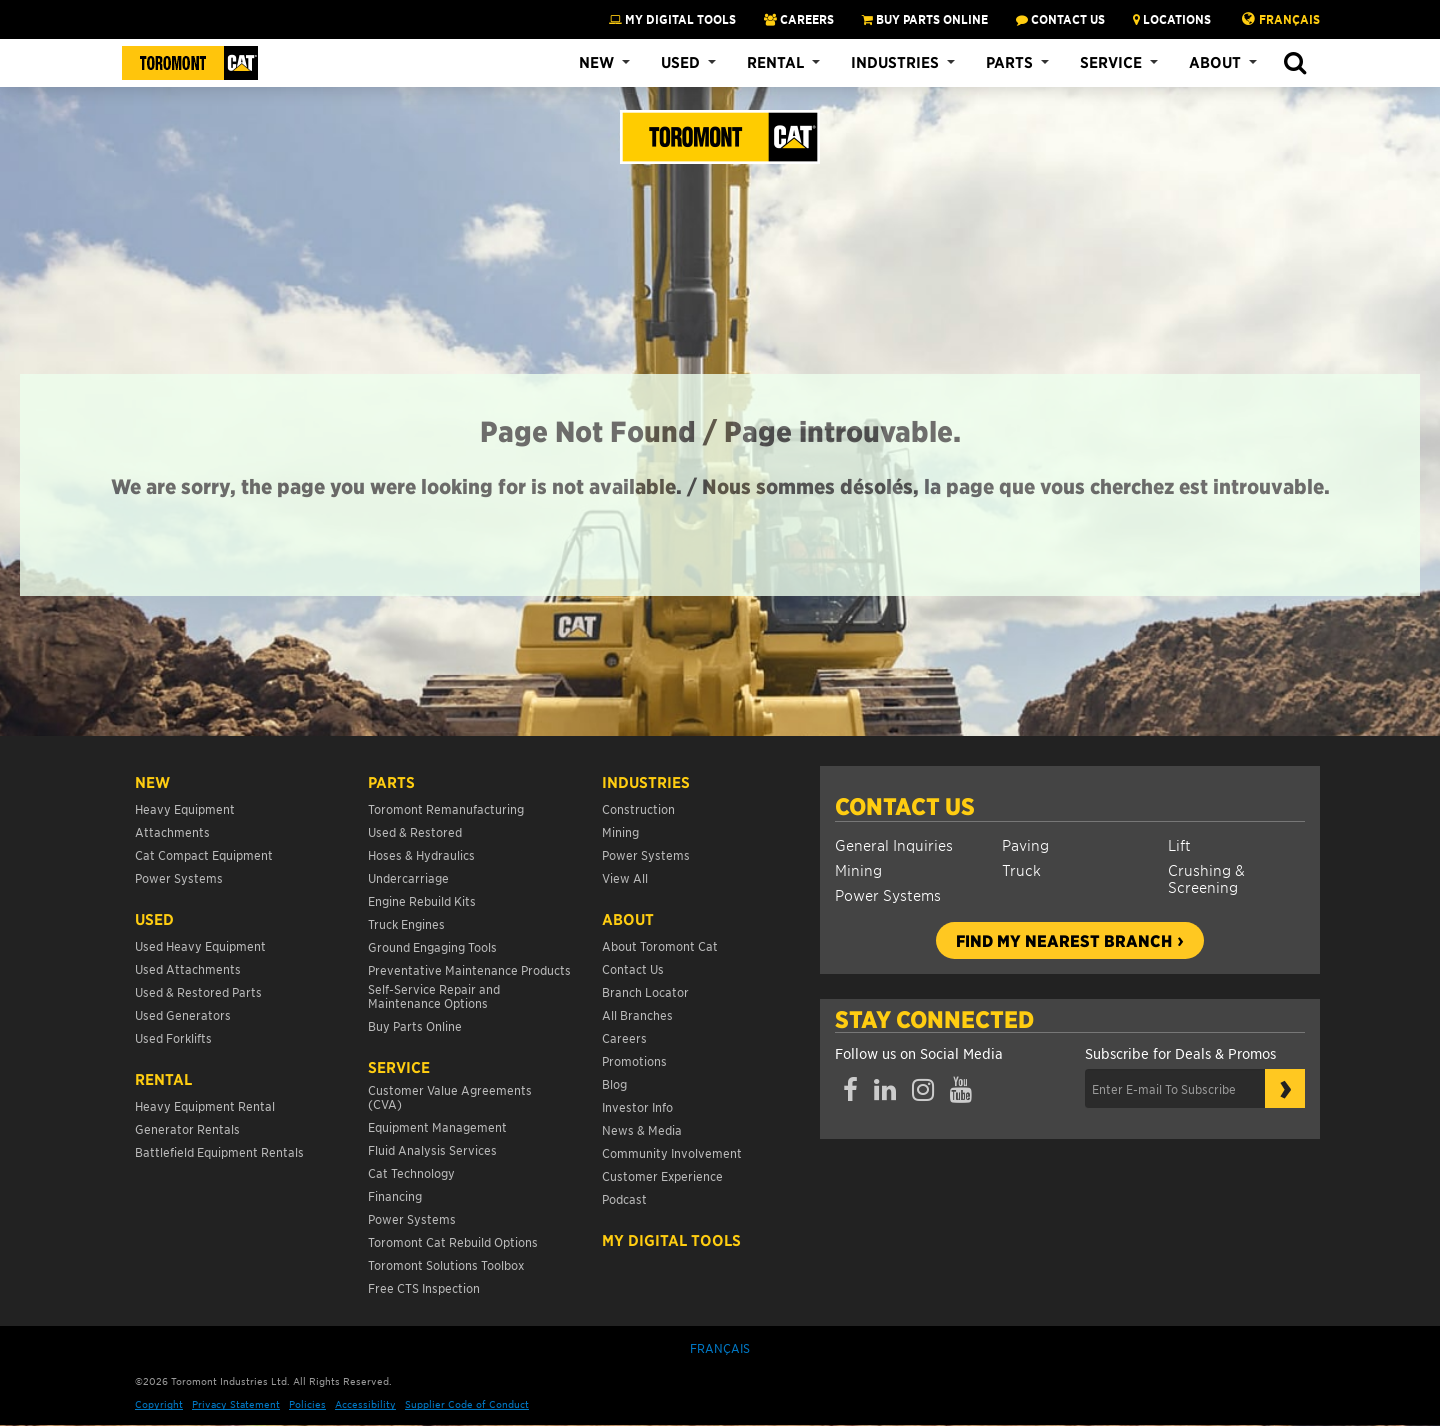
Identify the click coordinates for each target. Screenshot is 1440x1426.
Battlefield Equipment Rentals (219, 1151)
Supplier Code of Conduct (467, 1403)
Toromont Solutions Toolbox (446, 1264)
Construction (638, 808)
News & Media (642, 1129)
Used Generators (183, 1014)
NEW (152, 782)
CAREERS (799, 19)
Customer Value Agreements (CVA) (450, 1096)
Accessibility (365, 1403)
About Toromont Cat (660, 945)
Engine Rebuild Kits (422, 900)
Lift (1179, 844)
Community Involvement (672, 1152)
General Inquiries (894, 844)
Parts (1009, 62)
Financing (395, 1195)
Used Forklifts (173, 1037)
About (1215, 62)
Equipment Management (437, 1126)
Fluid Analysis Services (432, 1149)
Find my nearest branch (1064, 940)
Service (1111, 62)
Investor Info (637, 1106)
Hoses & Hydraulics (421, 854)
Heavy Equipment (185, 808)
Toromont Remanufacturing (446, 808)
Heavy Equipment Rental (205, 1105)
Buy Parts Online (415, 1025)
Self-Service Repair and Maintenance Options (434, 995)
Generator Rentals (187, 1128)
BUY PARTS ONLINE (925, 19)
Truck (1021, 869)
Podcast (624, 1198)
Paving (1025, 844)
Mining (858, 869)
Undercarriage (408, 877)
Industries (895, 62)
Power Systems (888, 894)
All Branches (637, 1014)
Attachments (172, 831)
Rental (775, 62)
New (596, 62)
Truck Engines (406, 923)
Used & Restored (415, 831)
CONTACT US (1060, 19)
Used (680, 62)
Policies (307, 1403)
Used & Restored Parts (198, 991)
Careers (624, 1037)
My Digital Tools (672, 19)
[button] (1294, 63)
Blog (614, 1083)
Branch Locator (645, 991)
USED (154, 919)
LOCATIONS (1172, 19)
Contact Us (905, 806)
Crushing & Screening (1206, 878)
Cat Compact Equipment (204, 854)
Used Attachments (188, 968)
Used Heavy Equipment (200, 945)
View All (625, 877)
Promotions (634, 1060)
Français (1289, 19)
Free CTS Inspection (424, 1287)
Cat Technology (411, 1172)
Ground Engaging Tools (432, 946)
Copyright (159, 1403)
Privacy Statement (236, 1403)
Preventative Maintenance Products (469, 969)
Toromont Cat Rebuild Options (453, 1241)
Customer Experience (662, 1175)
